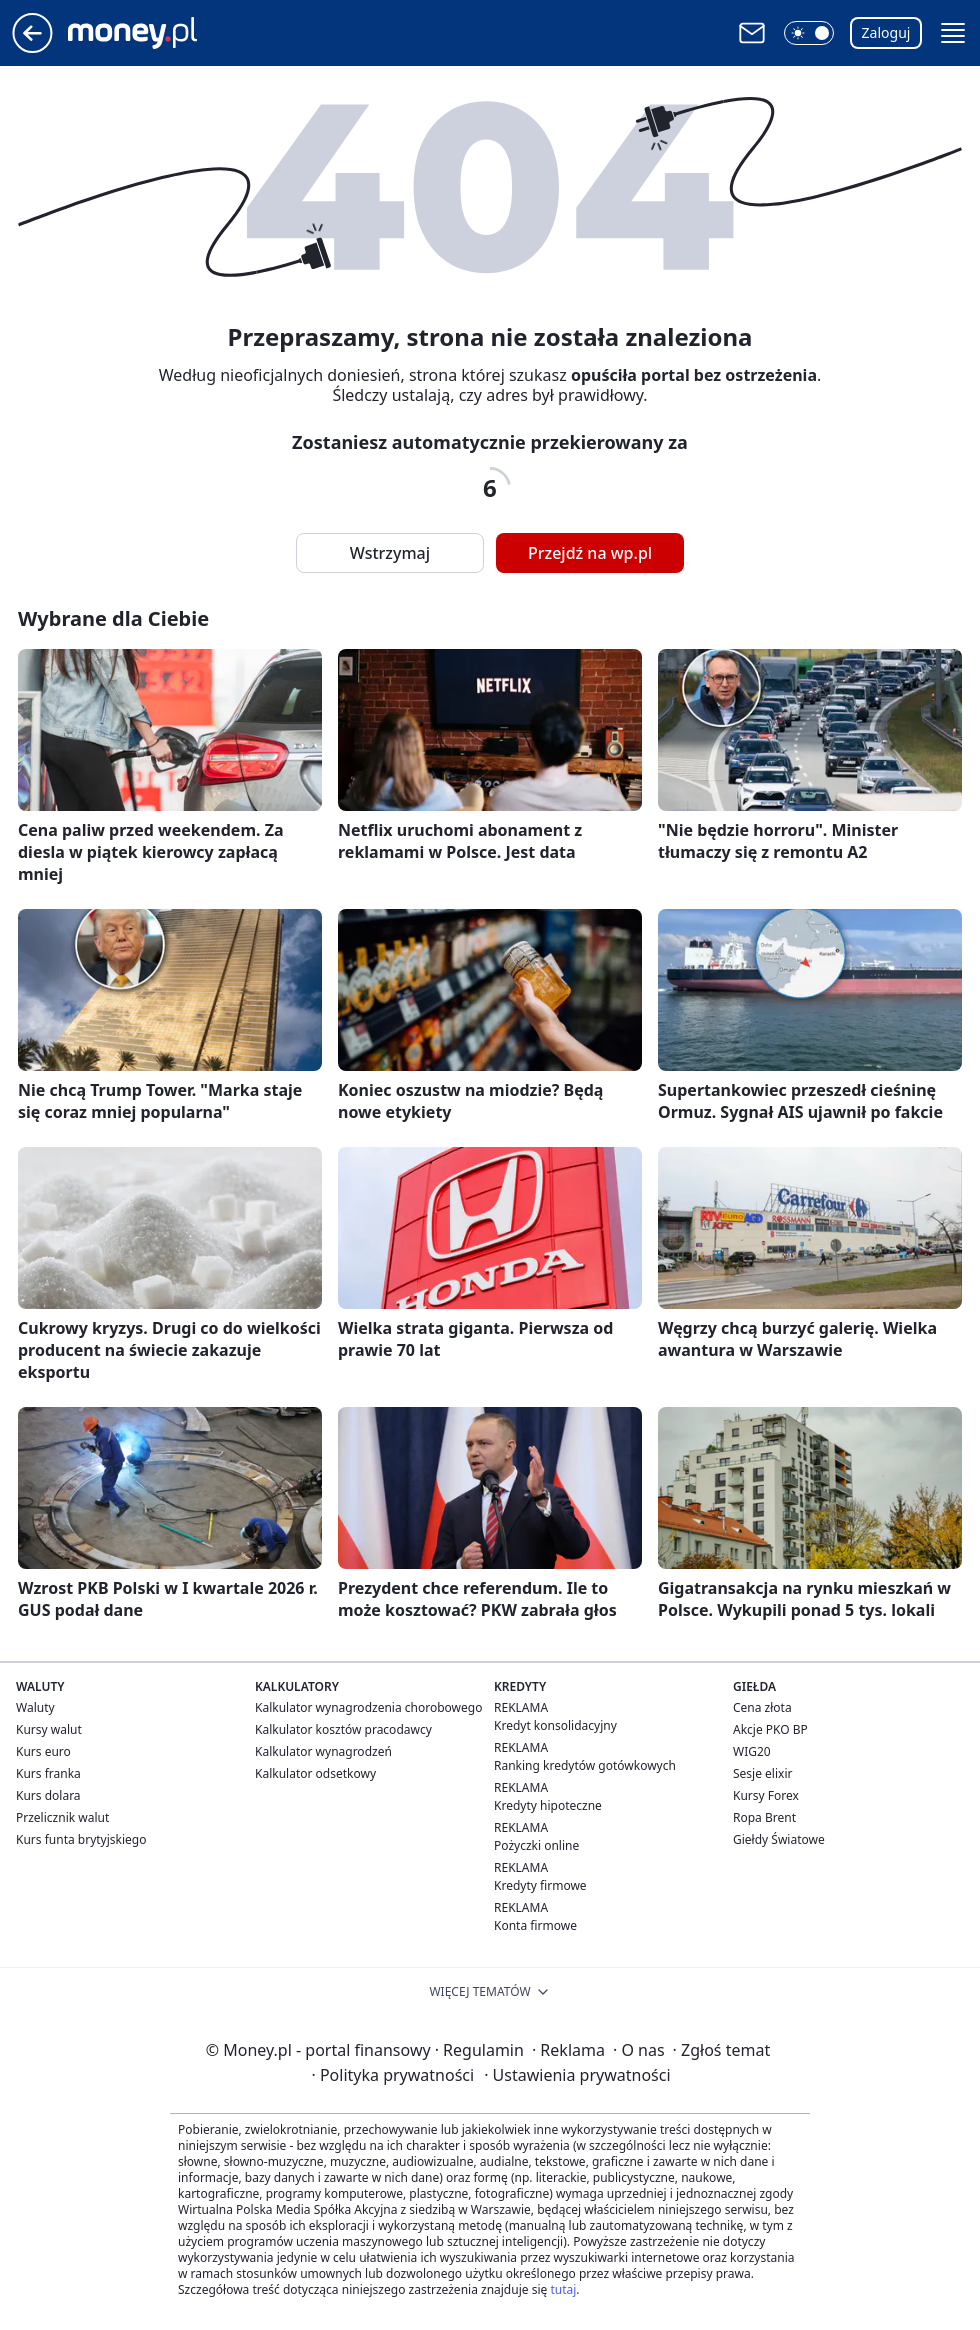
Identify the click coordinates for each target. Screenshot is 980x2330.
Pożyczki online (536, 1845)
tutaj (563, 2289)
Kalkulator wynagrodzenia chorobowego (368, 1707)
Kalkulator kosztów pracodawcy (343, 1729)
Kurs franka (48, 1773)
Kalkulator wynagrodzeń (323, 1751)
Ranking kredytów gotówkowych (585, 1765)
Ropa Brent (764, 1817)
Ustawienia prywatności (577, 2075)
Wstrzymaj (390, 553)
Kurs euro (43, 1751)
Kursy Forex (766, 1795)
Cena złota (762, 1707)
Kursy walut (49, 1729)
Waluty (35, 1707)
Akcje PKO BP (770, 1729)
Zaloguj (886, 32)
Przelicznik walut (62, 1817)
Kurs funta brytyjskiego (81, 1839)
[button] (809, 33)
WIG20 (752, 1751)
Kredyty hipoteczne (548, 1805)
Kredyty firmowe (540, 1885)
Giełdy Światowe (779, 1839)
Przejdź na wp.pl (590, 553)
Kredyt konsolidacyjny (555, 1725)
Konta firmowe (535, 1925)
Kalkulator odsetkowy (315, 1773)
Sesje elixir (762, 1773)
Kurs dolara (48, 1795)
